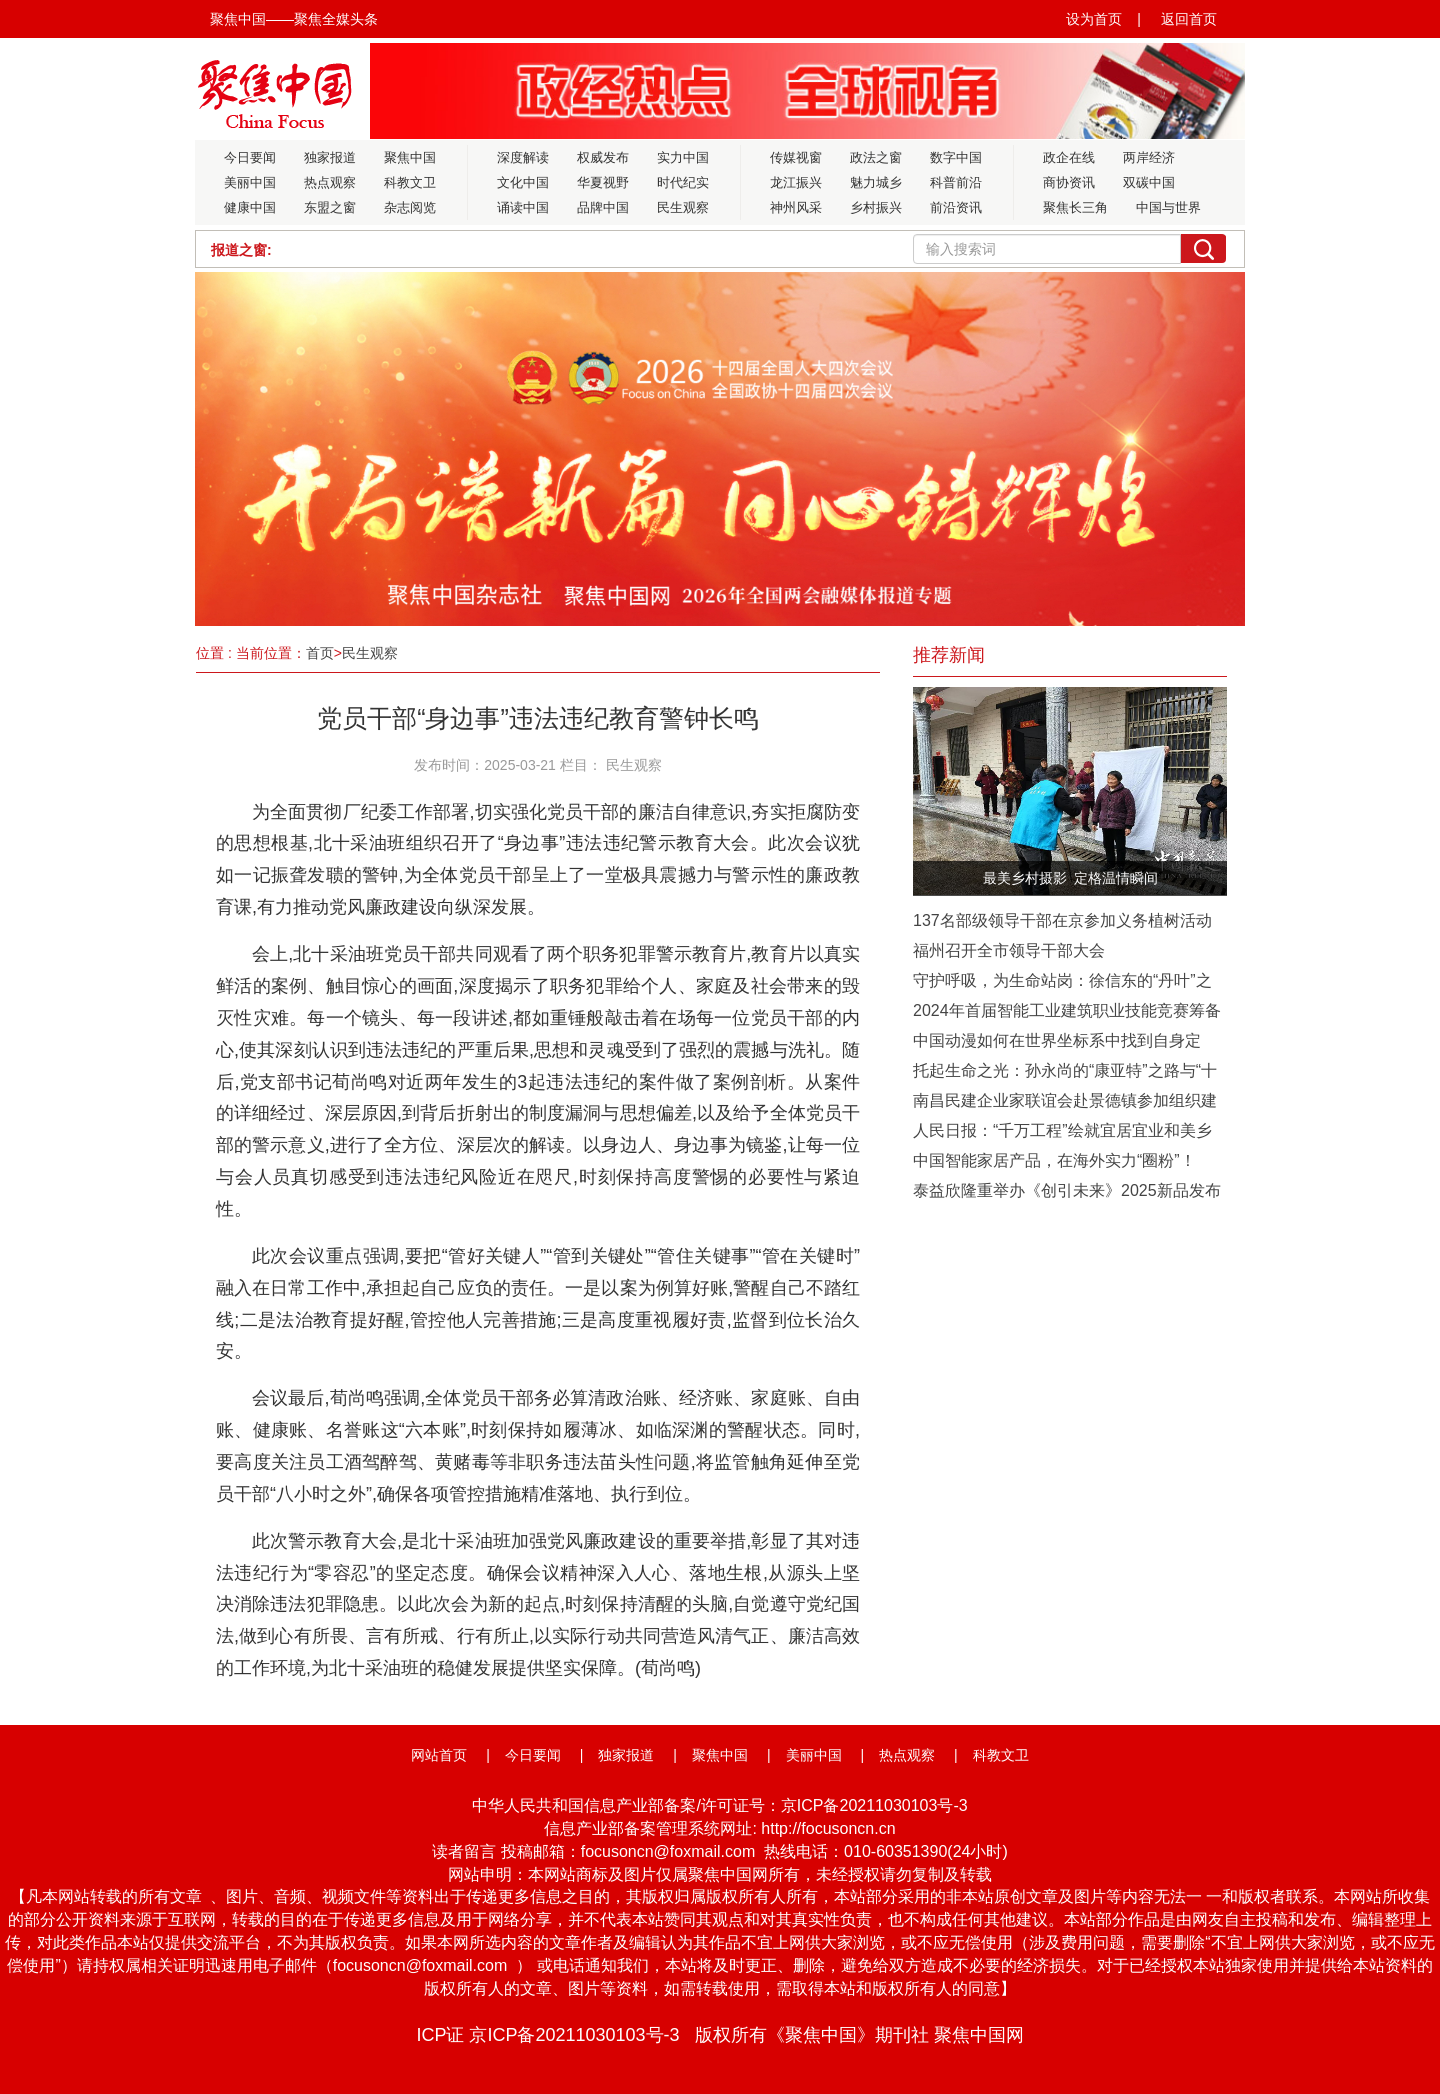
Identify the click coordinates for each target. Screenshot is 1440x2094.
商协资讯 (1069, 182)
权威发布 (603, 157)
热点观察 (330, 182)
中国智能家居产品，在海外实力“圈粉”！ (1054, 1160)
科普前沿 (956, 182)
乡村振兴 (876, 207)
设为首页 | (1103, 19)
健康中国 (250, 207)
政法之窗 (876, 157)
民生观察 (683, 207)
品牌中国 (603, 207)
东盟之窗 (330, 207)
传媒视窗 (796, 157)
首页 (320, 653)
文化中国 (523, 182)
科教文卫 (410, 182)
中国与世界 (1168, 207)
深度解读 (523, 157)
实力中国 (683, 157)
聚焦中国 (410, 157)
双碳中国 (1149, 182)
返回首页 (1189, 19)
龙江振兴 (796, 182)
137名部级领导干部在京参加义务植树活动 (1062, 920)
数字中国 (956, 157)
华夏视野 (603, 182)
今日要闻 (250, 157)
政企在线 (1069, 157)
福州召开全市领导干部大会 (1009, 950)
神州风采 (796, 207)
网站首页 (439, 1755)
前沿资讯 (956, 207)
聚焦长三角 (1075, 207)
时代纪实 (683, 182)
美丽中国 (250, 182)
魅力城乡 (876, 182)
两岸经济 (1149, 157)
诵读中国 (523, 207)
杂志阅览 (410, 207)
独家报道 (330, 157)
